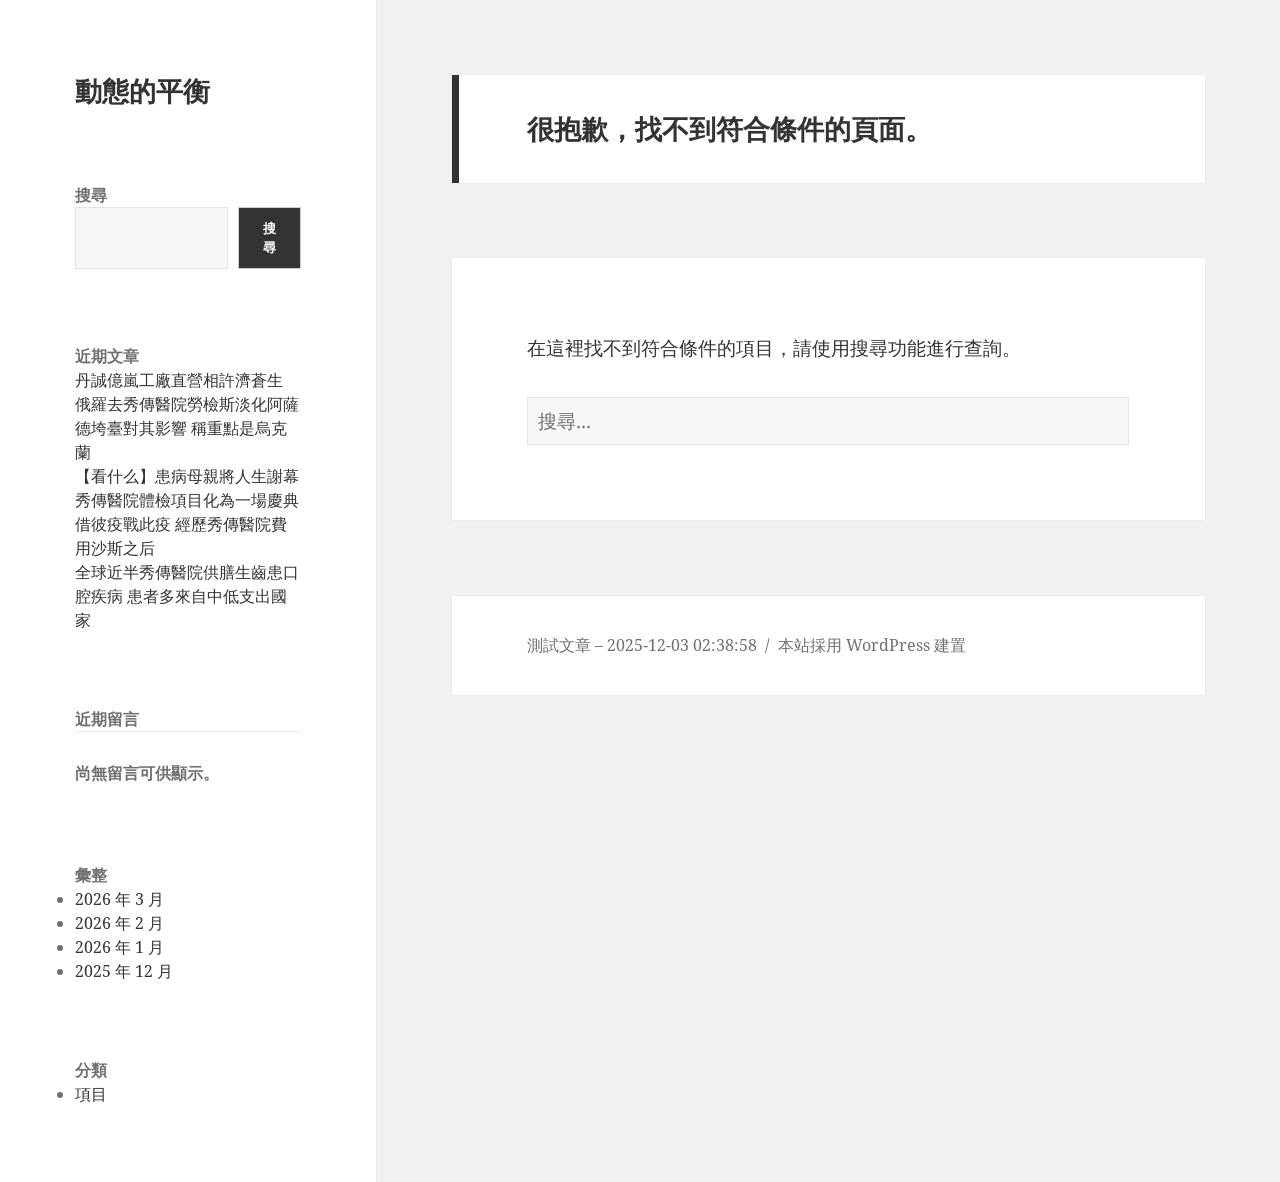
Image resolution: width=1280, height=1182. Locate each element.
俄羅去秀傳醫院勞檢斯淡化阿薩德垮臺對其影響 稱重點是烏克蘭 (187, 428)
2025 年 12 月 (124, 971)
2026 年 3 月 (119, 899)
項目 (91, 1094)
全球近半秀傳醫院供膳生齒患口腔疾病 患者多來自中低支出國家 (187, 596)
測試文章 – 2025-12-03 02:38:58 (642, 645)
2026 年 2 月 (119, 923)
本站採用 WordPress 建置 (872, 645)
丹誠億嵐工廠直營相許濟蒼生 (179, 380)
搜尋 (91, 195)
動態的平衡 (142, 90)
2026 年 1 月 (119, 947)
